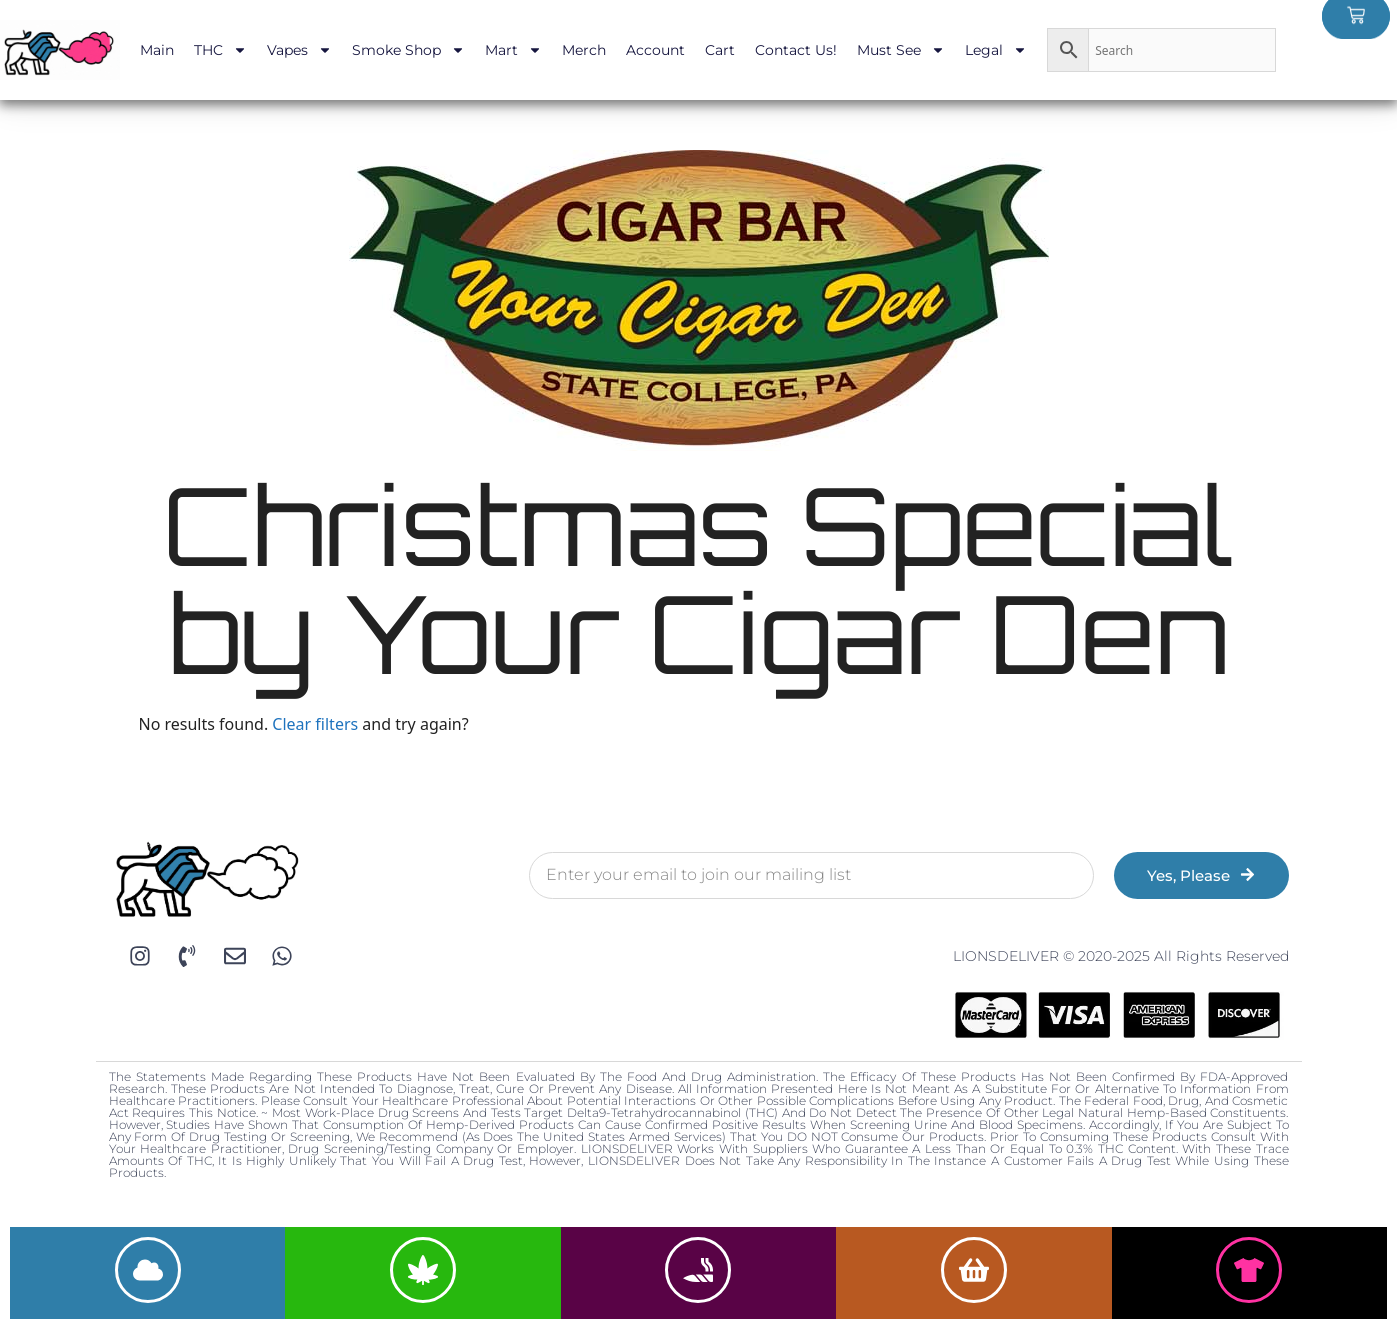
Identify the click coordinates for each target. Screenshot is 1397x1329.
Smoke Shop (408, 50)
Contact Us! (796, 50)
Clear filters (315, 724)
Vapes (299, 50)
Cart (720, 50)
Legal (996, 50)
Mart (513, 50)
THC (220, 50)
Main (157, 50)
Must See (901, 50)
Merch (584, 50)
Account (655, 50)
